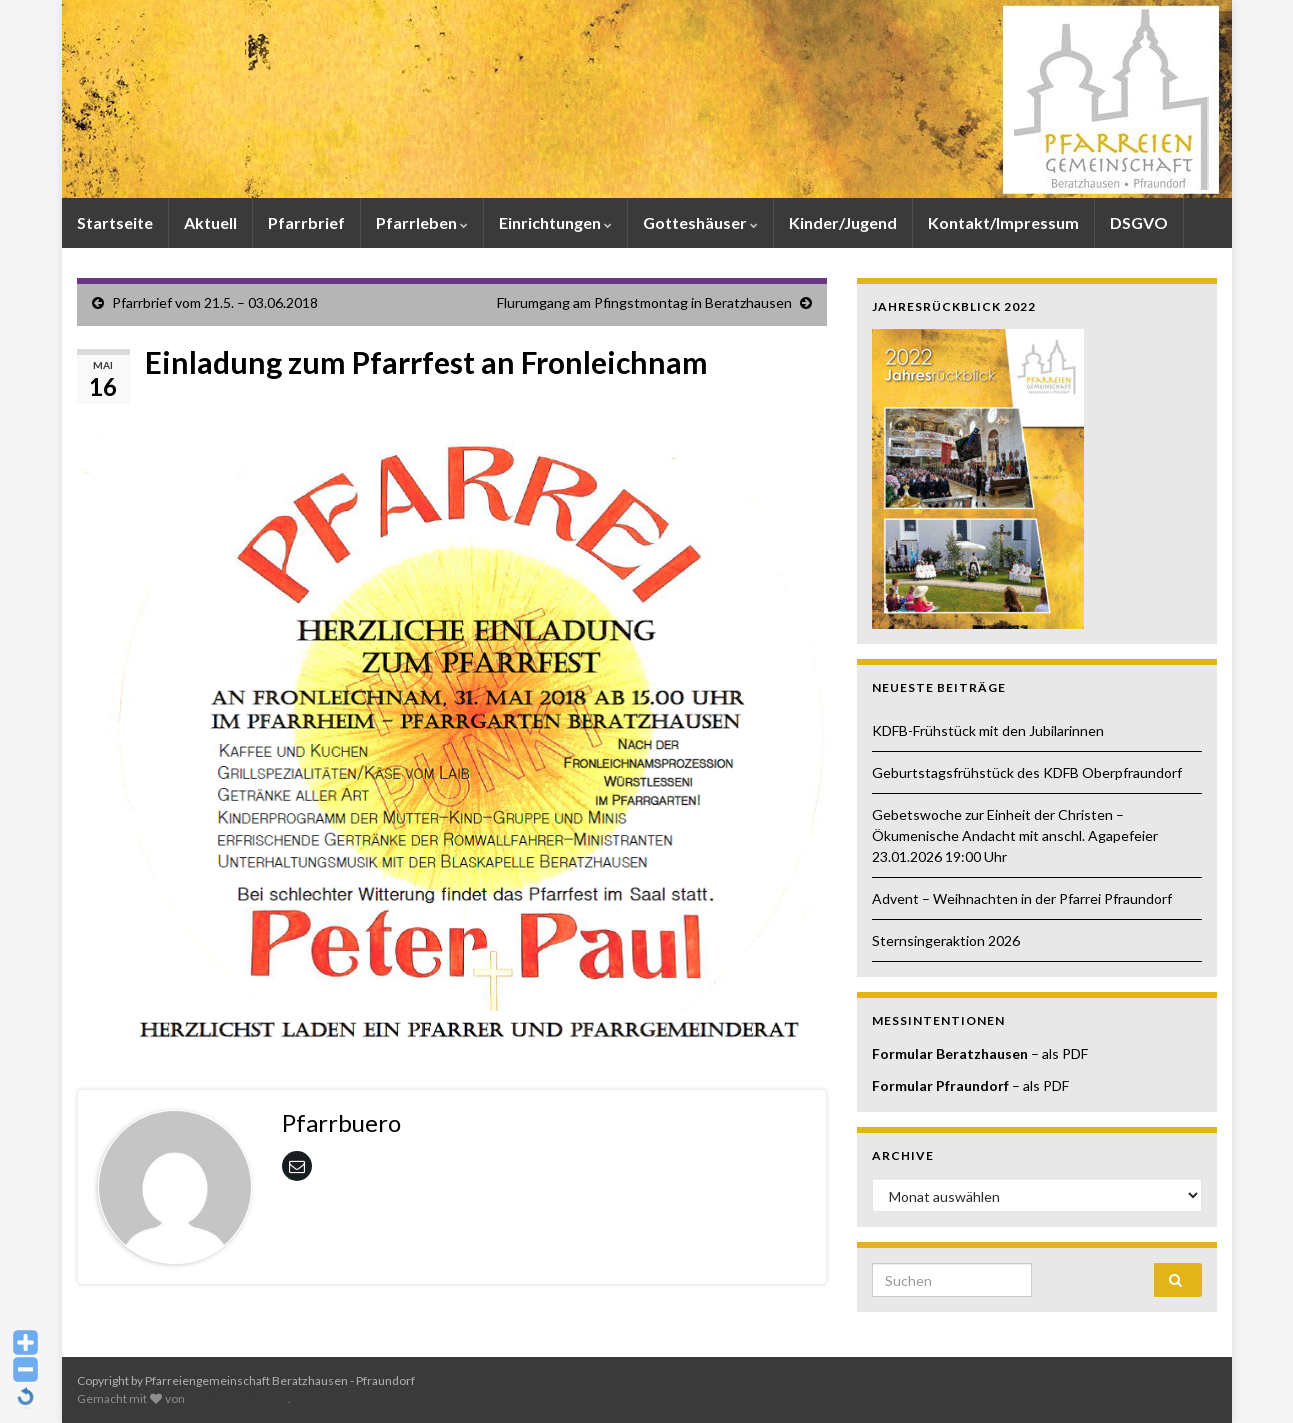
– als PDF (1058, 1053)
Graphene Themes (237, 1398)
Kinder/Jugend (843, 222)
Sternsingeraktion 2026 (946, 940)
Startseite (115, 222)
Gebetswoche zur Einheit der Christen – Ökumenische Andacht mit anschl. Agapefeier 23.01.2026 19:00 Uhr (1015, 835)
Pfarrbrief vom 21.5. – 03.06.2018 (215, 302)
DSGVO (1139, 222)
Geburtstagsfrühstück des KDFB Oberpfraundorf (1027, 772)
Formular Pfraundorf (940, 1085)
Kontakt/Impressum (1003, 222)
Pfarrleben (422, 222)
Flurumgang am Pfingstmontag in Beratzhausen (644, 302)
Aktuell (210, 222)
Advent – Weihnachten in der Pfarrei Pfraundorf (1022, 898)
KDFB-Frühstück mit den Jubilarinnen (989, 730)
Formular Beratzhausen (950, 1053)
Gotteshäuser (700, 222)
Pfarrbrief (306, 222)
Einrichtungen (555, 222)
